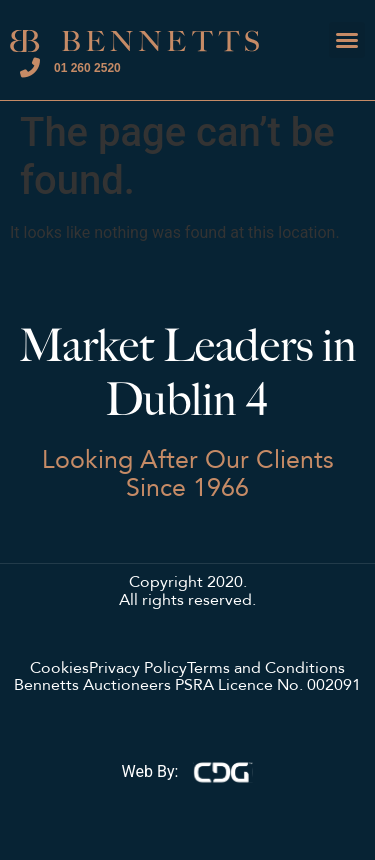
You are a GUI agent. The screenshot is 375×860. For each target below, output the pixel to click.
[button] (347, 40)
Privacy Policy (138, 669)
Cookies (59, 669)
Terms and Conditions (266, 669)
